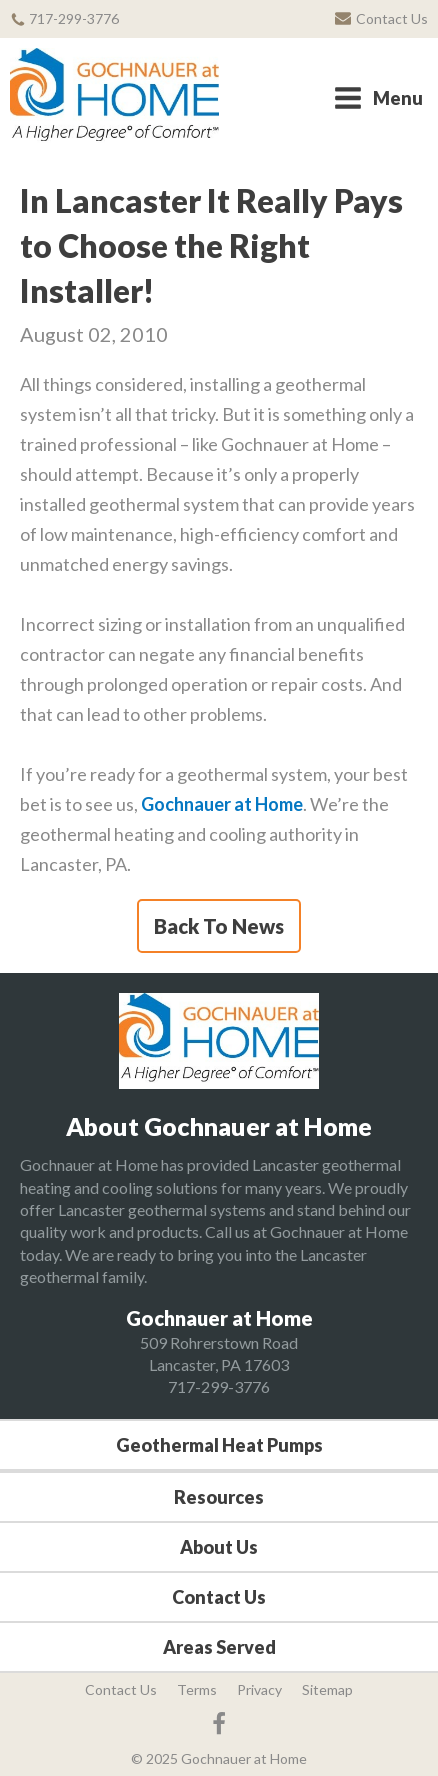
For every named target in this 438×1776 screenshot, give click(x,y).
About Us (219, 1547)
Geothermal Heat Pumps (219, 1445)
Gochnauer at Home (222, 804)
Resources (219, 1497)
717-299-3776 (219, 1386)
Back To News (219, 926)
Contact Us (219, 1597)
